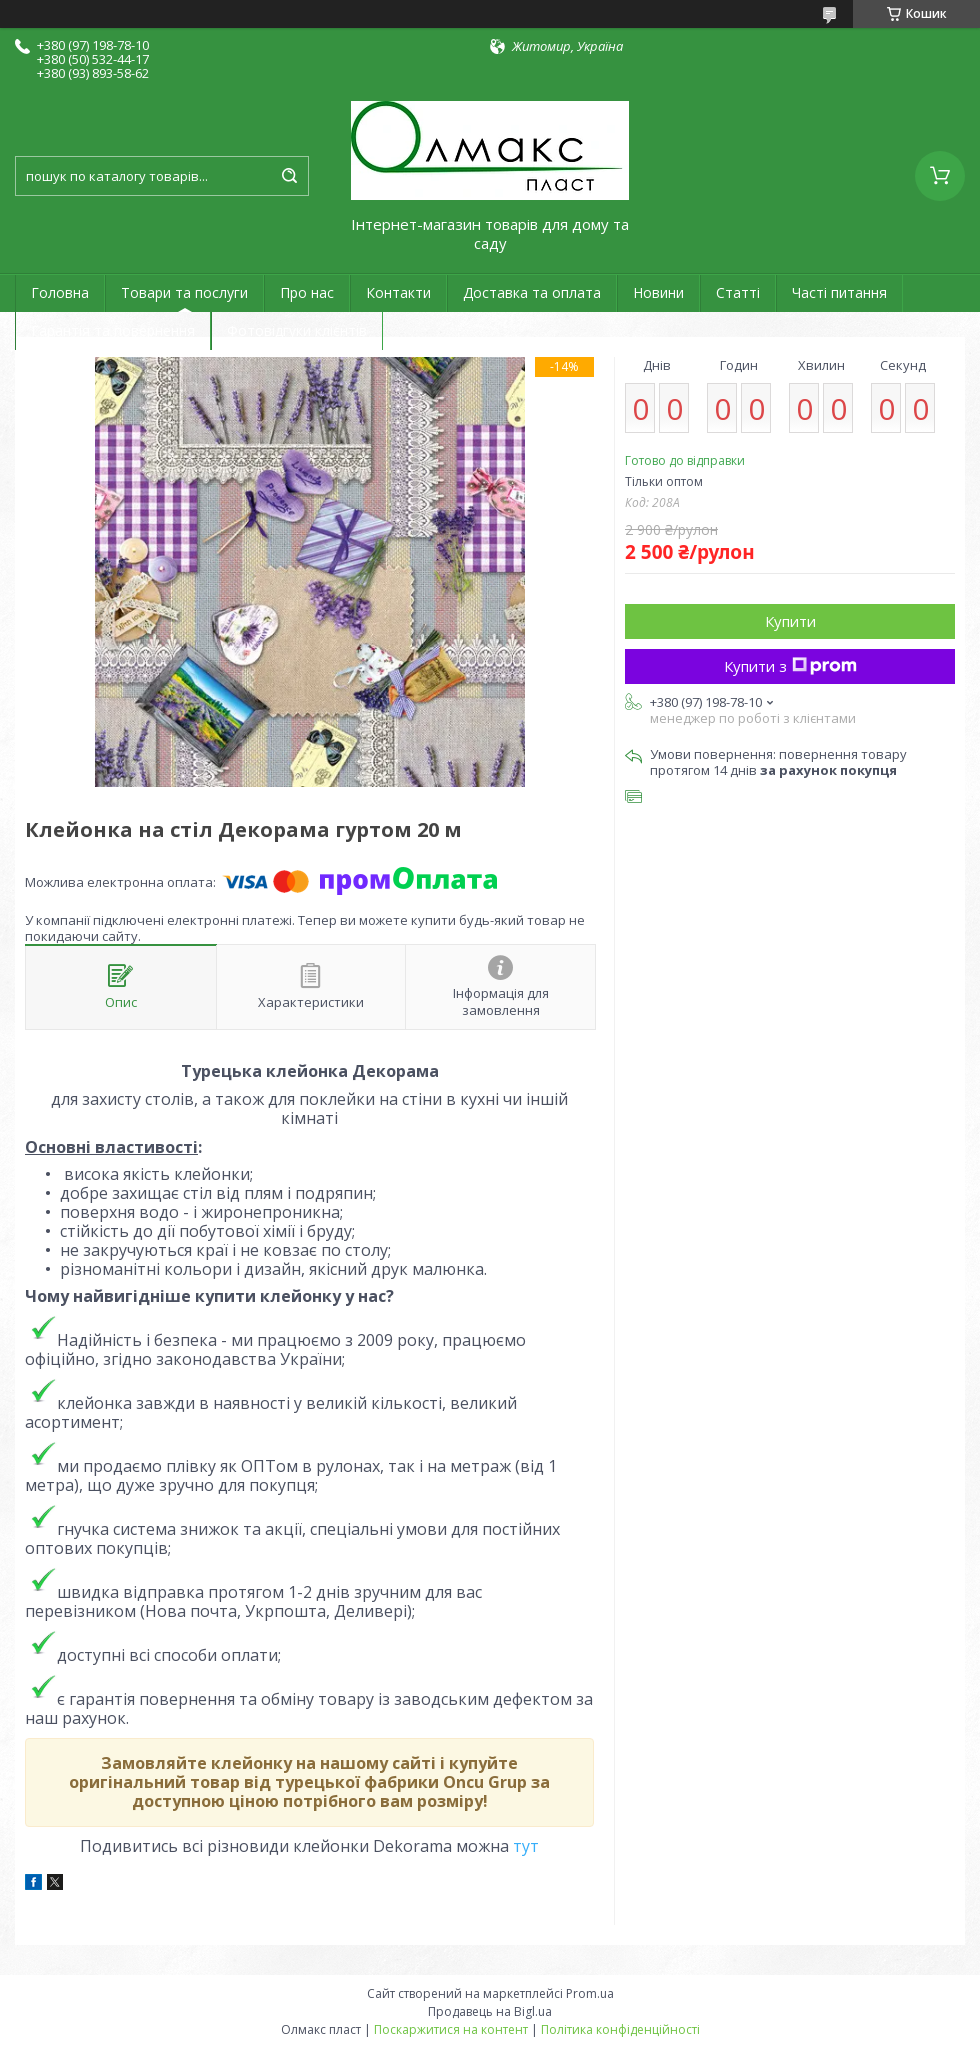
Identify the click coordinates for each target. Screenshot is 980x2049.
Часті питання (839, 292)
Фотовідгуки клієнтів (297, 330)
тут (526, 1846)
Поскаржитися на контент (451, 2029)
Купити (790, 621)
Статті (738, 292)
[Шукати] (289, 176)
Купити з (790, 666)
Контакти (398, 292)
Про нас (307, 292)
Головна (60, 292)
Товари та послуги (184, 292)
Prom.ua (590, 1993)
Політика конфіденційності (620, 2029)
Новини (658, 292)
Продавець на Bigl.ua (490, 2011)
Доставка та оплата (532, 292)
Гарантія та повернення (113, 330)
